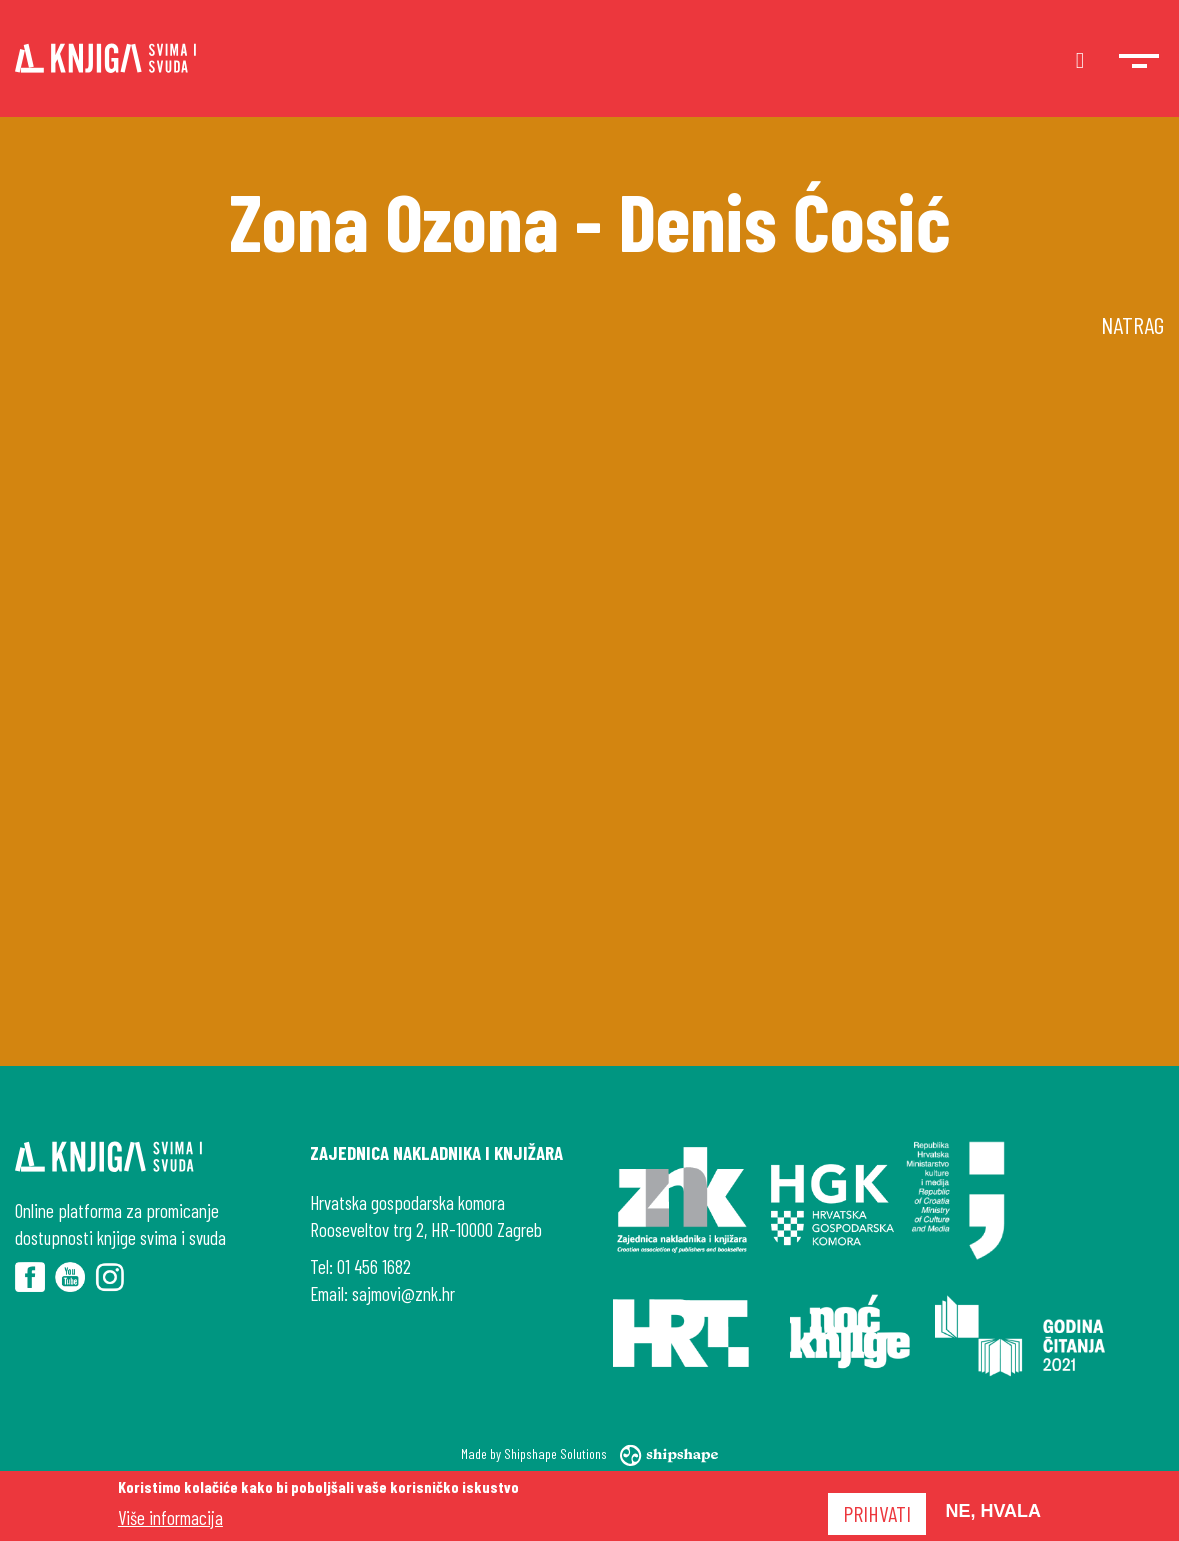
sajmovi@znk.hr (403, 1293)
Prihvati (877, 1513)
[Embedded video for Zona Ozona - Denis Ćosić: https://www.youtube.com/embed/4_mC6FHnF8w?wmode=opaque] (589, 715)
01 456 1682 (374, 1266)
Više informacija (170, 1517)
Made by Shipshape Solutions (589, 1453)
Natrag (1132, 324)
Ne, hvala (993, 1511)
